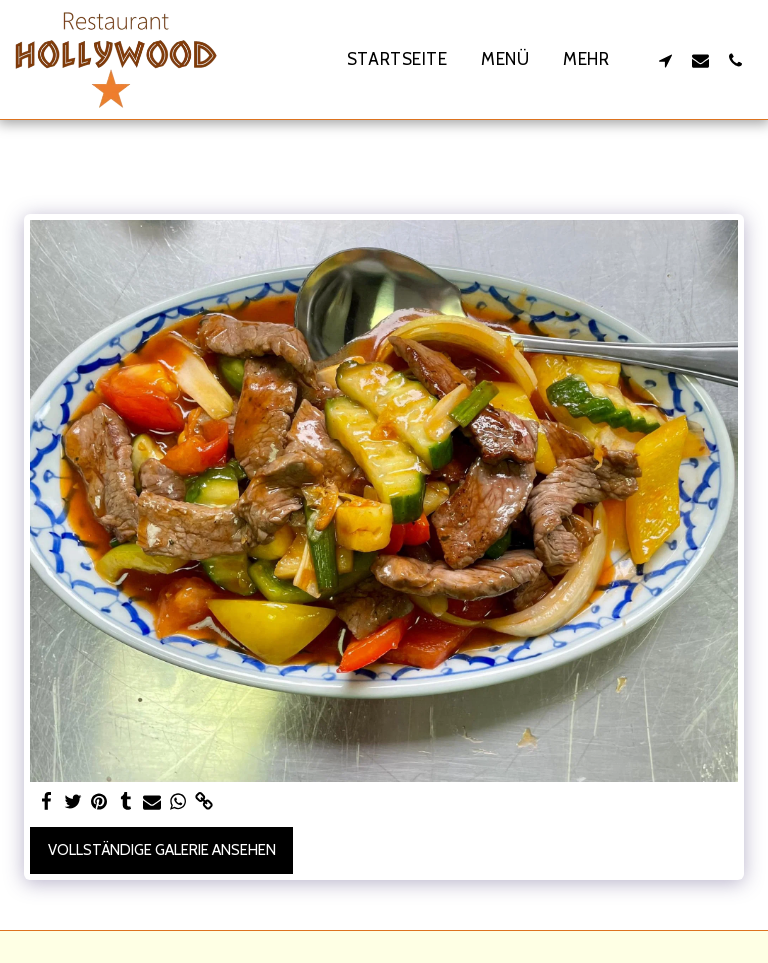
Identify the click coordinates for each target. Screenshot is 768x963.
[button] (665, 60)
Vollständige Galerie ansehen (162, 850)
